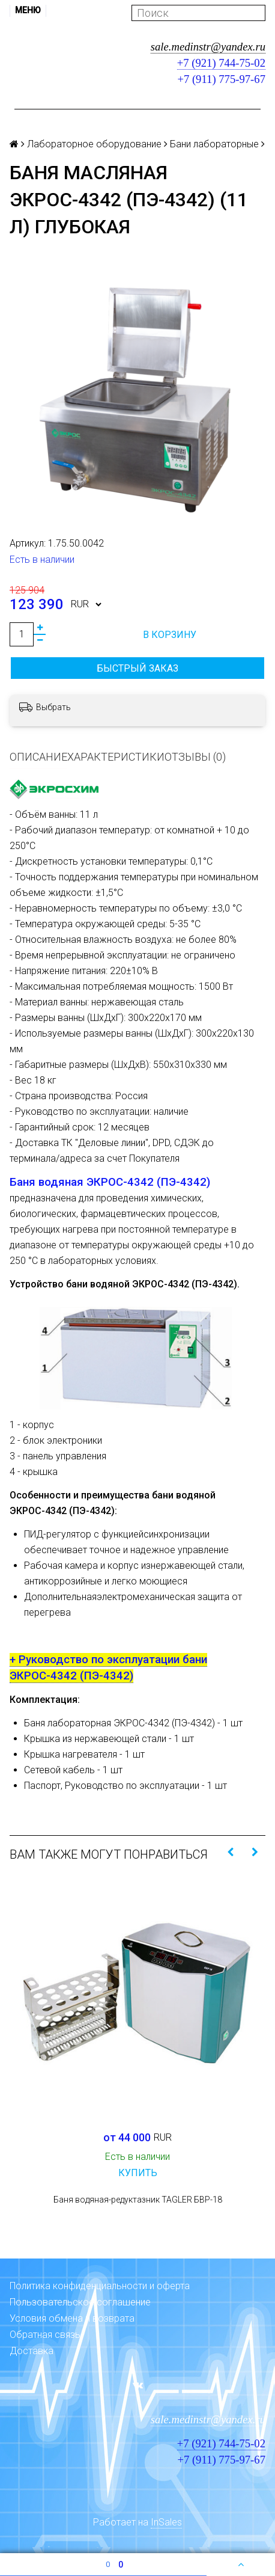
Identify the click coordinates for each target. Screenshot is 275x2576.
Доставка (31, 2351)
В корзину (169, 634)
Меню (28, 10)
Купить (137, 2173)
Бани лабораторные (214, 144)
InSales (166, 2522)
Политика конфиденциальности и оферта (100, 2286)
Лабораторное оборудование (94, 144)
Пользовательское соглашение (80, 2302)
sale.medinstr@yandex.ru (208, 46)
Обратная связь (45, 2334)
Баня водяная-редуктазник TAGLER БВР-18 (137, 2199)
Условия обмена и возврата (72, 2318)
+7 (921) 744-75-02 (221, 63)
